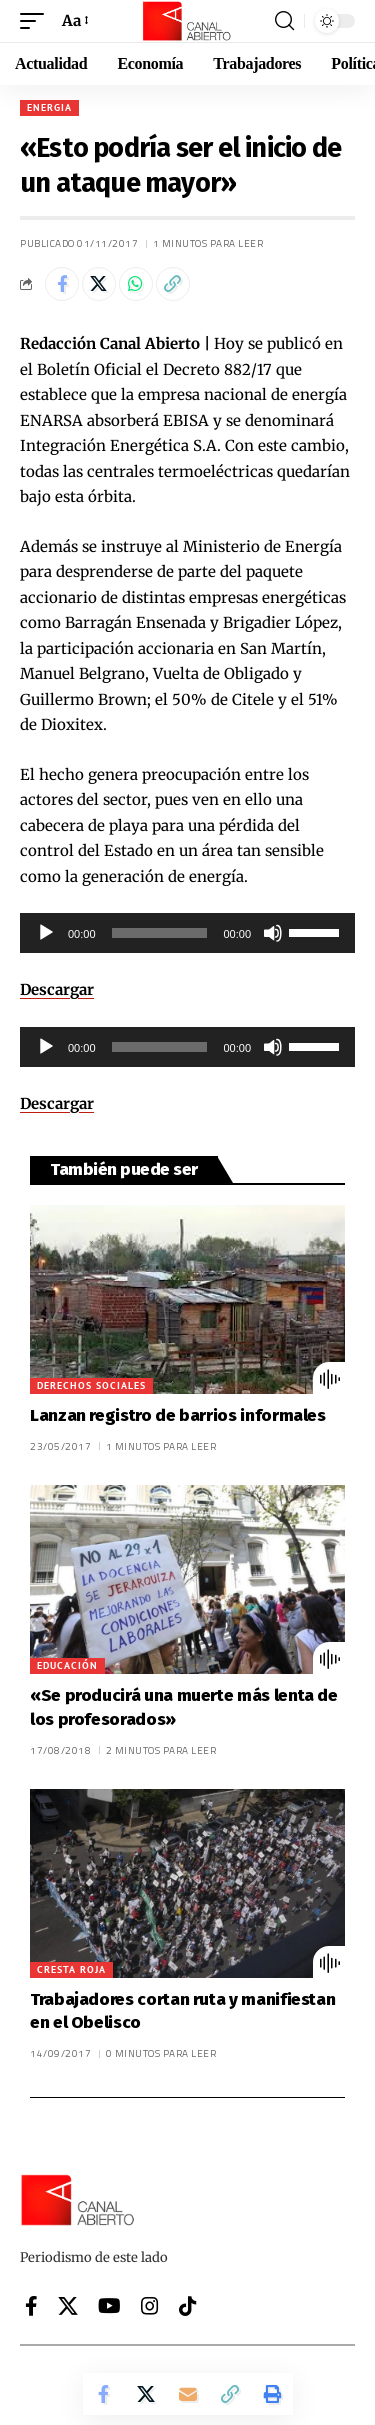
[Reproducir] (46, 933)
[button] (37, 21)
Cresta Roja (71, 1969)
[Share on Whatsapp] (136, 284)
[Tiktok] (188, 2306)
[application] (187, 933)
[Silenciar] (273, 933)
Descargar (57, 989)
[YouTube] (109, 2306)
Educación (67, 1665)
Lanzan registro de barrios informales (178, 1415)
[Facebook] (31, 2306)
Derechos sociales (91, 1385)
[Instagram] (150, 2306)
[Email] (188, 2394)
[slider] (160, 933)
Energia (49, 107)
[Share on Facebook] (62, 284)
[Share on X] (99, 284)
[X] (68, 2306)
